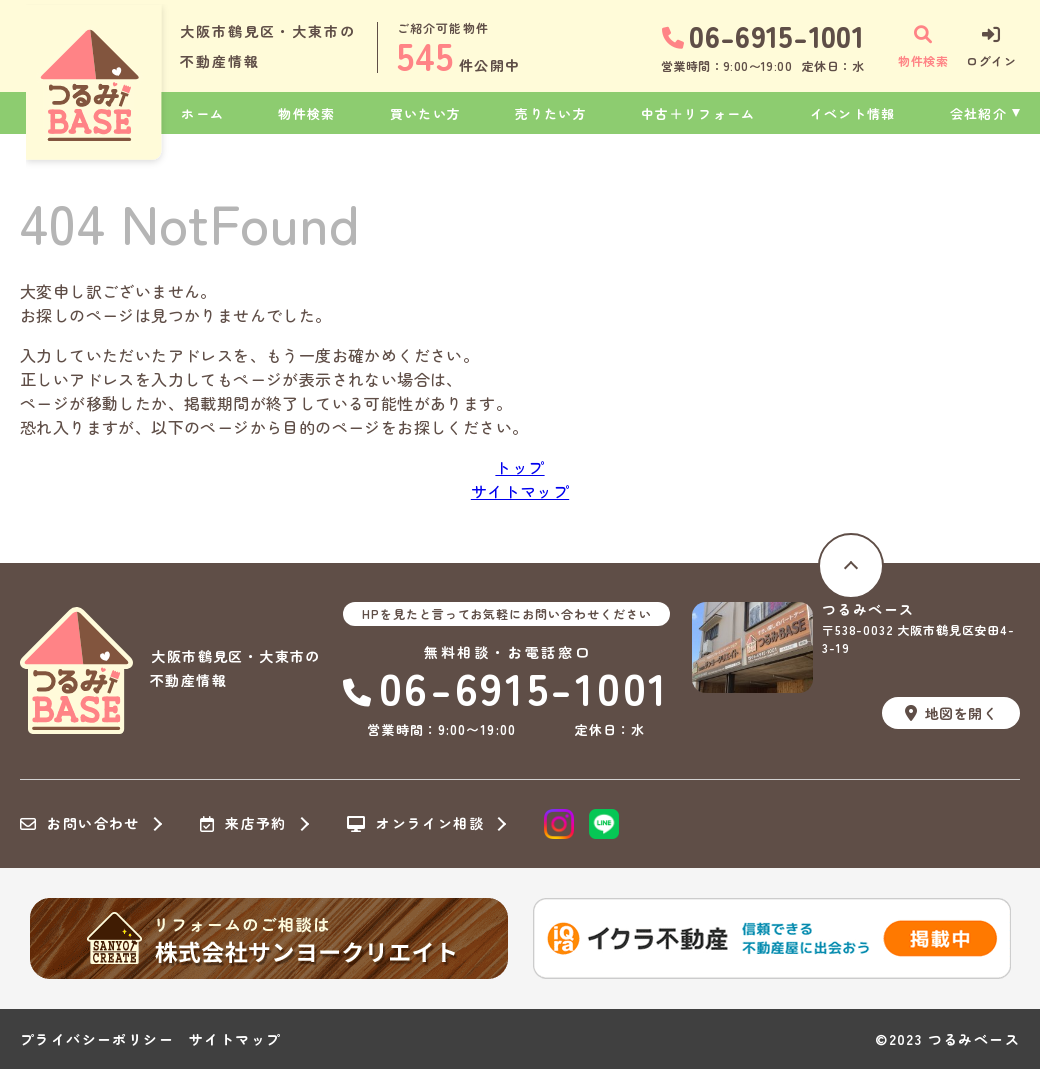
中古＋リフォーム (698, 113)
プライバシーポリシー (97, 1039)
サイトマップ (520, 491)
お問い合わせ (80, 824)
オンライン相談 (415, 824)
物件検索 (306, 113)
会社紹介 (978, 113)
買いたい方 (426, 113)
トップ (519, 467)
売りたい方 (551, 113)
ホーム (202, 113)
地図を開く (951, 713)
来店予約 (243, 824)
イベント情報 (853, 113)
